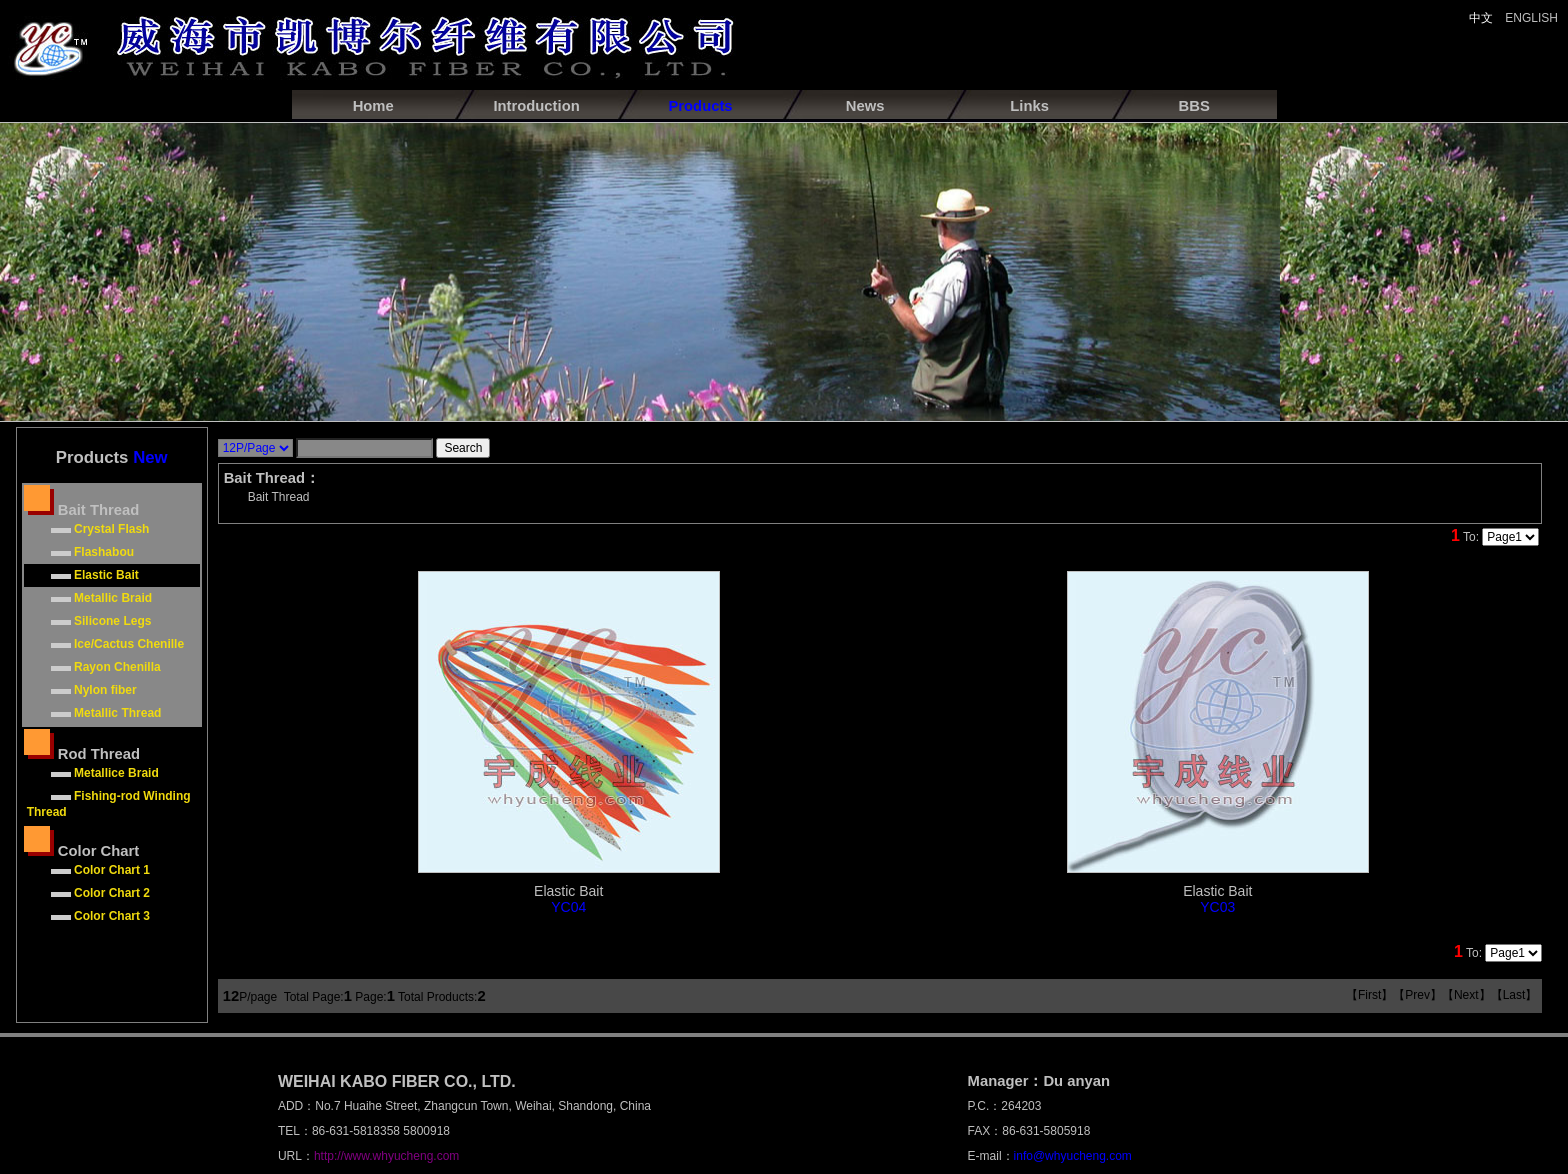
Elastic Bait (568, 899)
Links (1029, 106)
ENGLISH (1531, 18)
